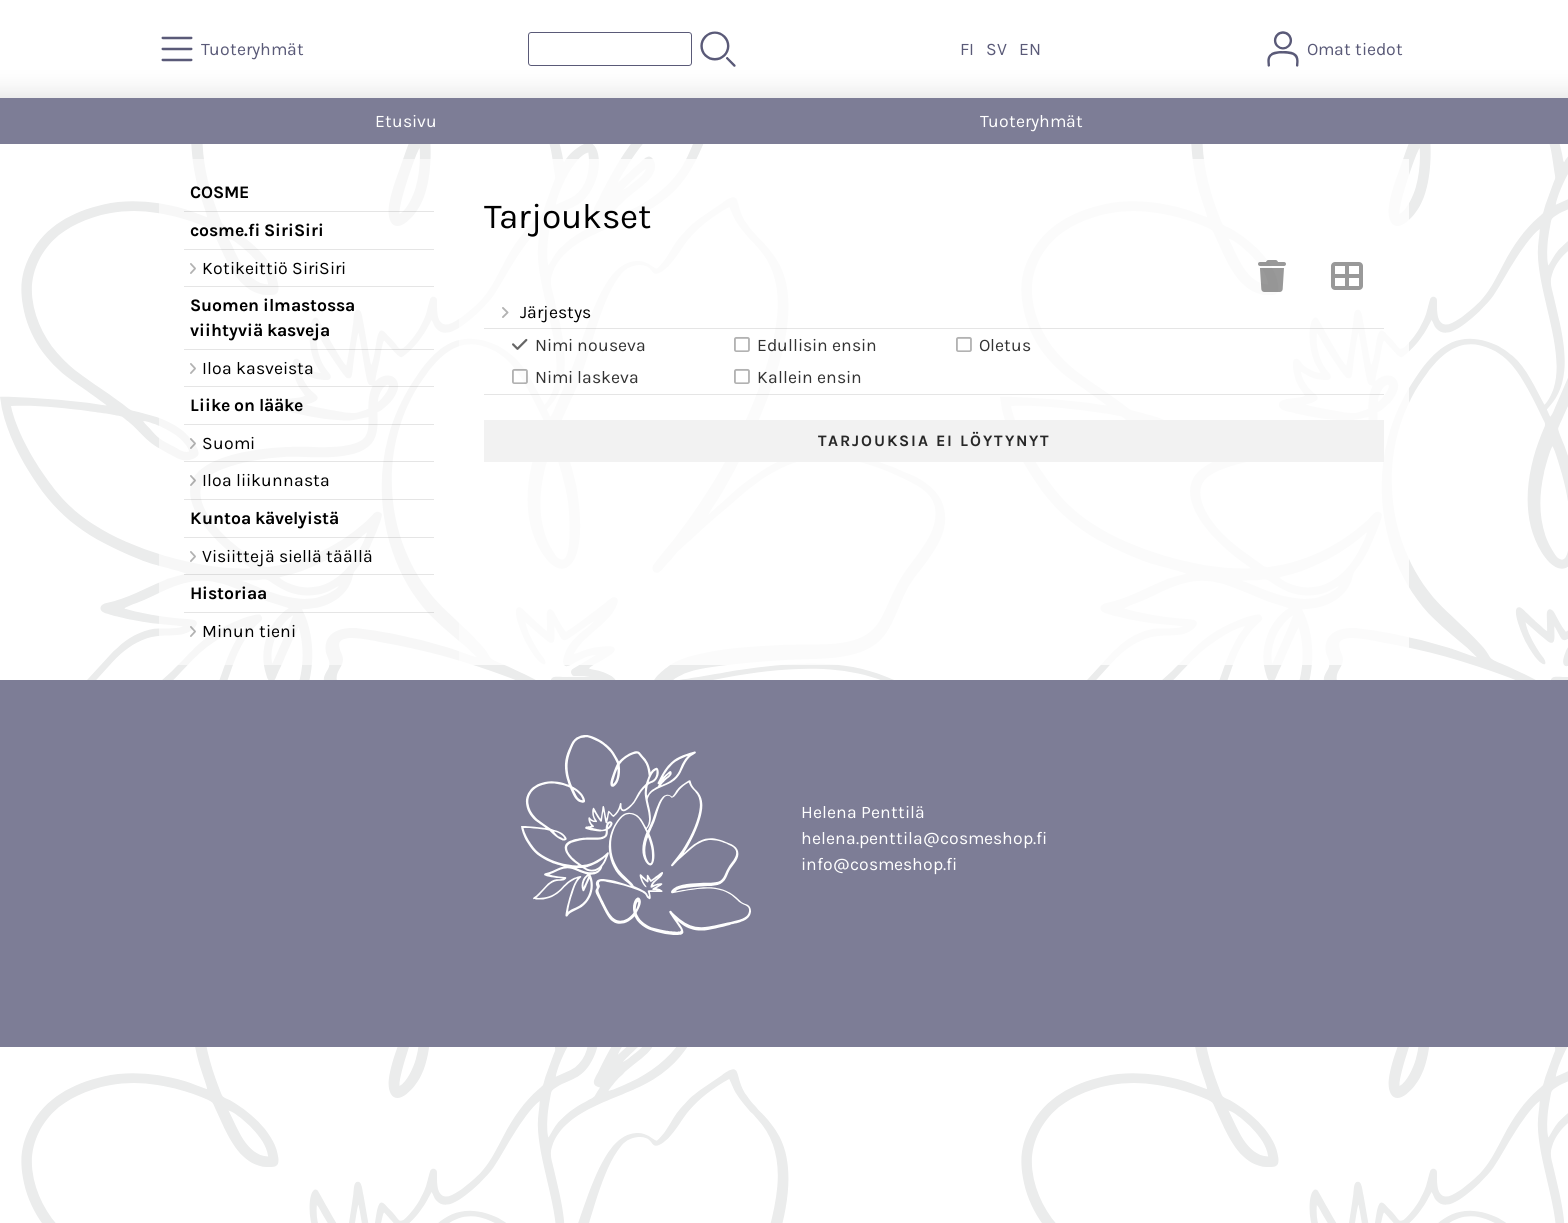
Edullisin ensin (803, 345)
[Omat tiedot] (1337, 49)
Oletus (991, 345)
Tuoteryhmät (1031, 121)
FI (967, 49)
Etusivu (406, 121)
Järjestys (543, 313)
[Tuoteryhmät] (234, 49)
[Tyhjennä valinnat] (1272, 282)
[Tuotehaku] (610, 49)
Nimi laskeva (573, 377)
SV (996, 49)
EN (1030, 49)
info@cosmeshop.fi (879, 864)
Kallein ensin (796, 377)
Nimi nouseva (577, 345)
